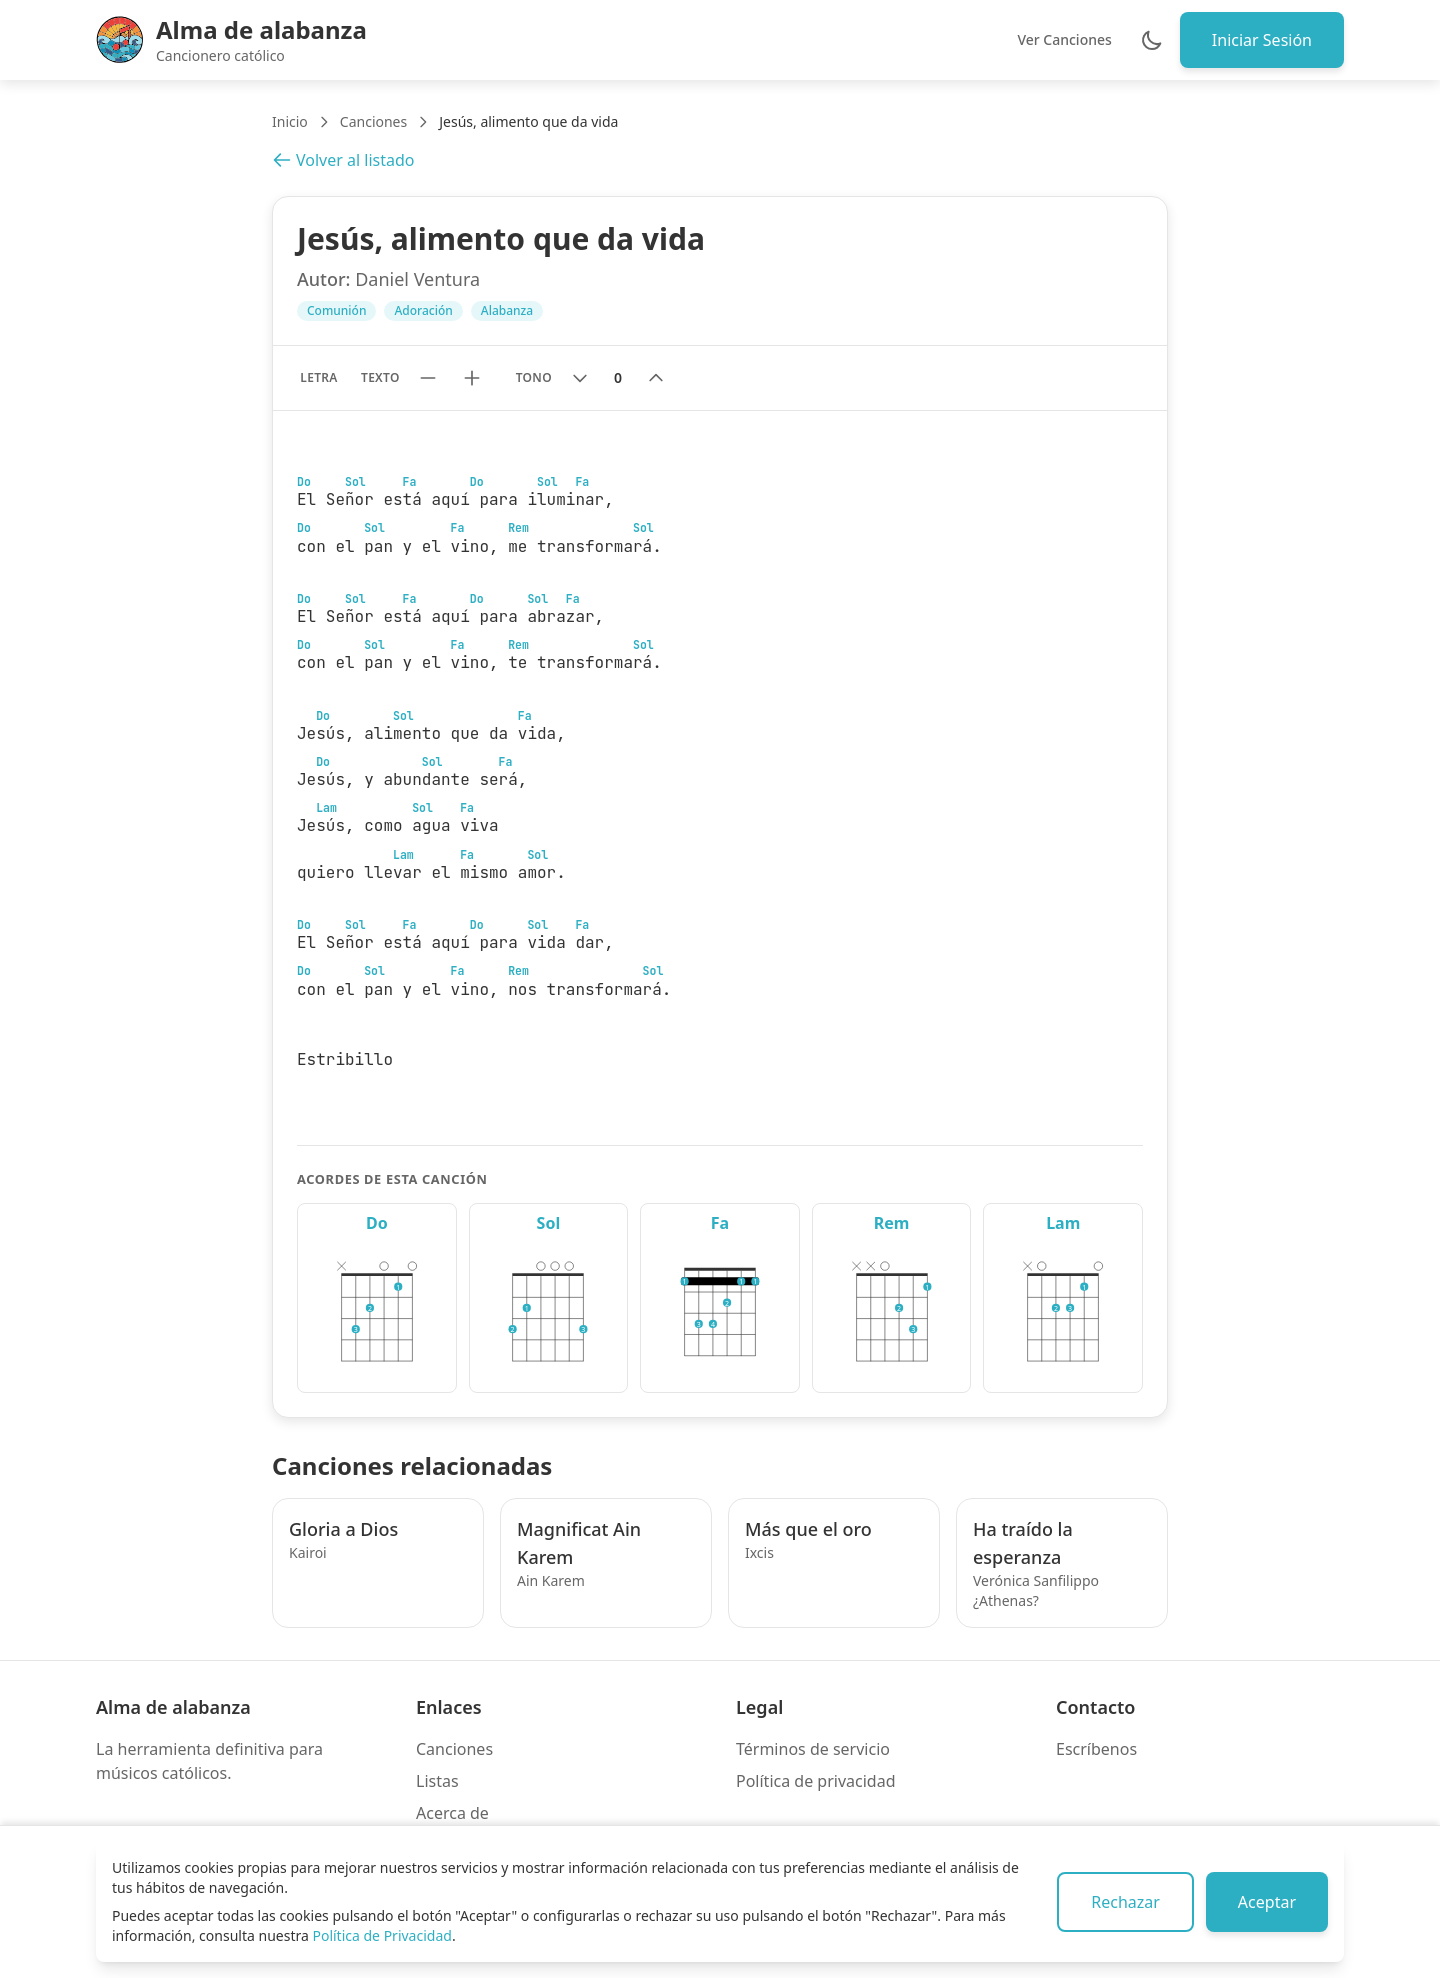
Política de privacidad (816, 1781)
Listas (437, 1781)
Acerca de (452, 1813)
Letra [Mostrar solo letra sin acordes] (318, 377)
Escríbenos (1096, 1749)
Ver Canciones (1064, 39)
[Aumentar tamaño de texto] (472, 378)
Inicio (290, 121)
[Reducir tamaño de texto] (428, 378)
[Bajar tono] (580, 378)
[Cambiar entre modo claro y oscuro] (1152, 40)
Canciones (373, 121)
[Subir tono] (656, 378)
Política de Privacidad (381, 1935)
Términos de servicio (813, 1749)
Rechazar (1125, 1902)
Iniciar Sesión (1262, 40)
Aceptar (1267, 1902)
